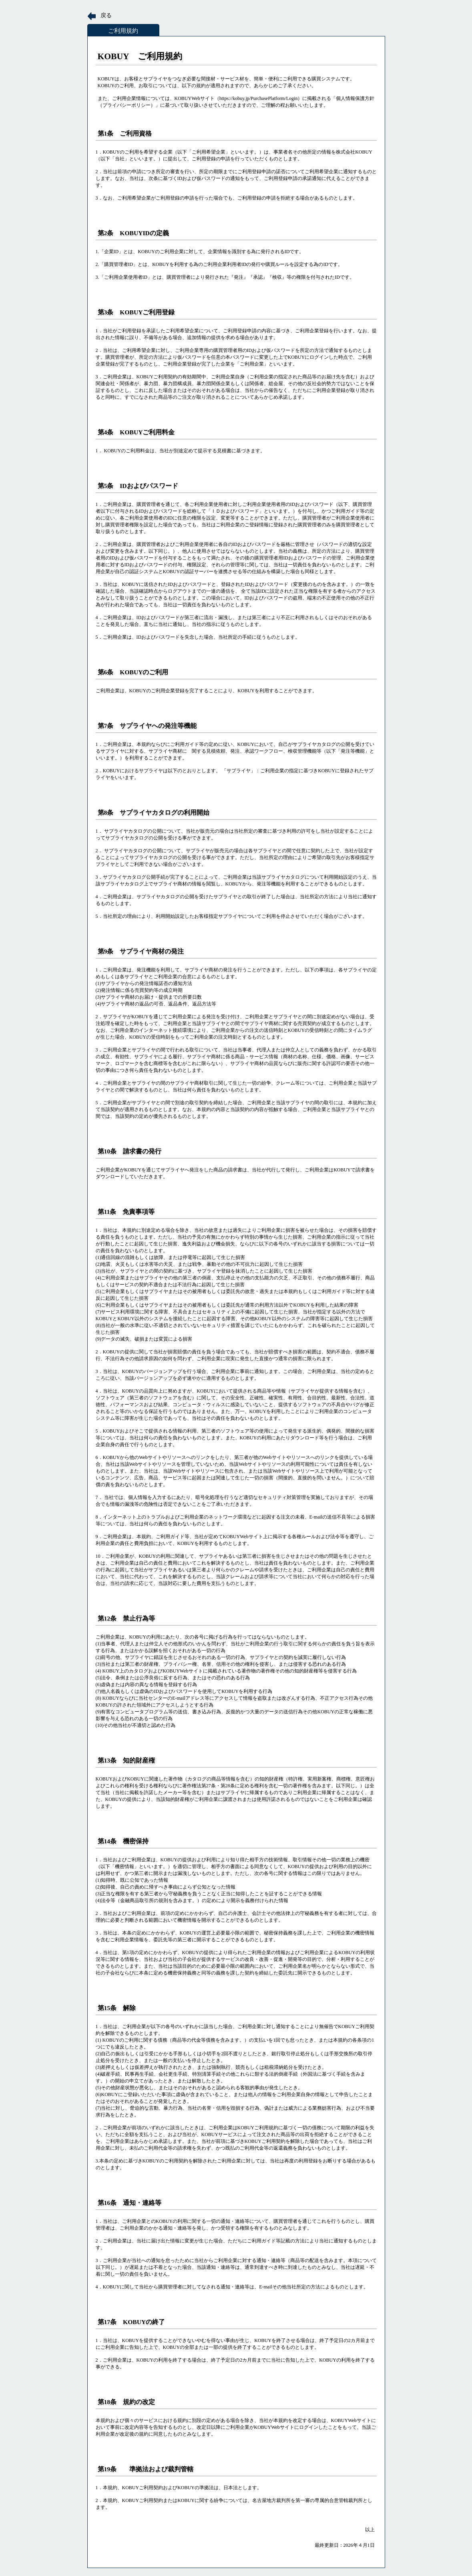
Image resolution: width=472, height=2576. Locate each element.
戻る (106, 15)
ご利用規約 (123, 31)
